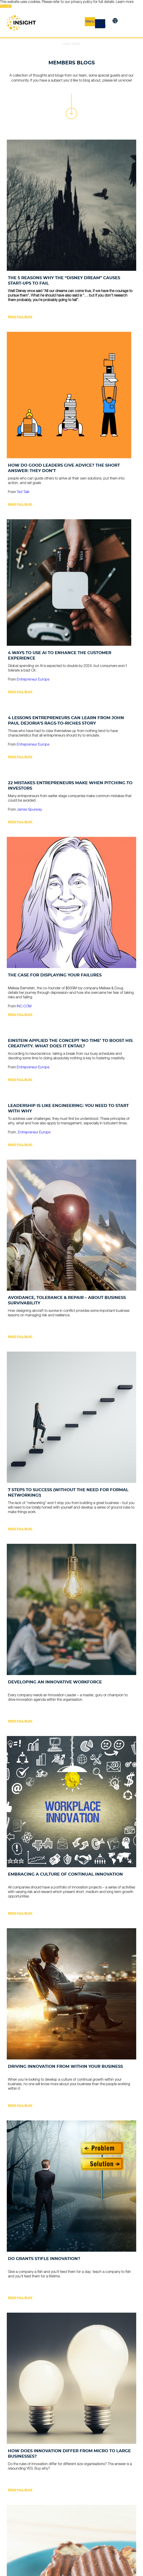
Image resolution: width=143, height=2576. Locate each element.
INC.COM (24, 1006)
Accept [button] (6, 6)
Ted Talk (23, 492)
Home (66, 44)
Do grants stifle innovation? (44, 2259)
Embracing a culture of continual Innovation (65, 1874)
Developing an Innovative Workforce (55, 1682)
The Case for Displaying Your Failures (55, 975)
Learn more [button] (124, 2)
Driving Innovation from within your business (65, 2067)
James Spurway (30, 809)
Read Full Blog (20, 317)
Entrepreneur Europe (33, 679)
